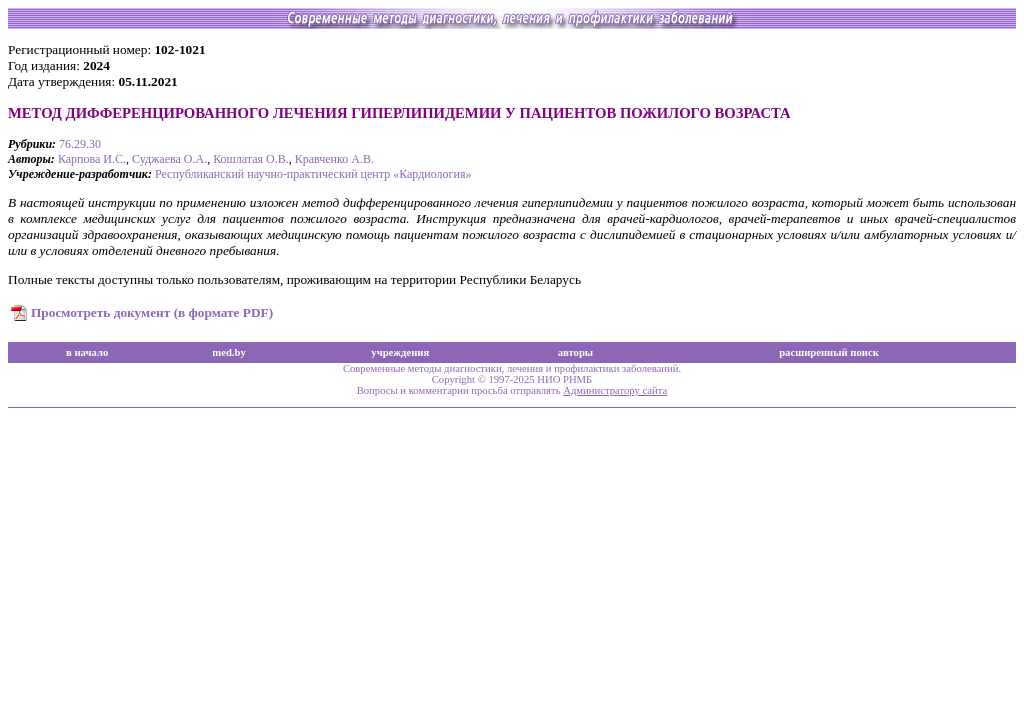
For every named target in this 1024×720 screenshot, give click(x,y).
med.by (228, 352)
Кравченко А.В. (334, 159)
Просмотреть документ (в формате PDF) (152, 312)
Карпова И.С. (92, 159)
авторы (576, 352)
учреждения (400, 352)
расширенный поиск (829, 352)
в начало (87, 352)
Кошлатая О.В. (251, 159)
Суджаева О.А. (169, 159)
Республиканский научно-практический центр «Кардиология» (313, 174)
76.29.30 (80, 144)
